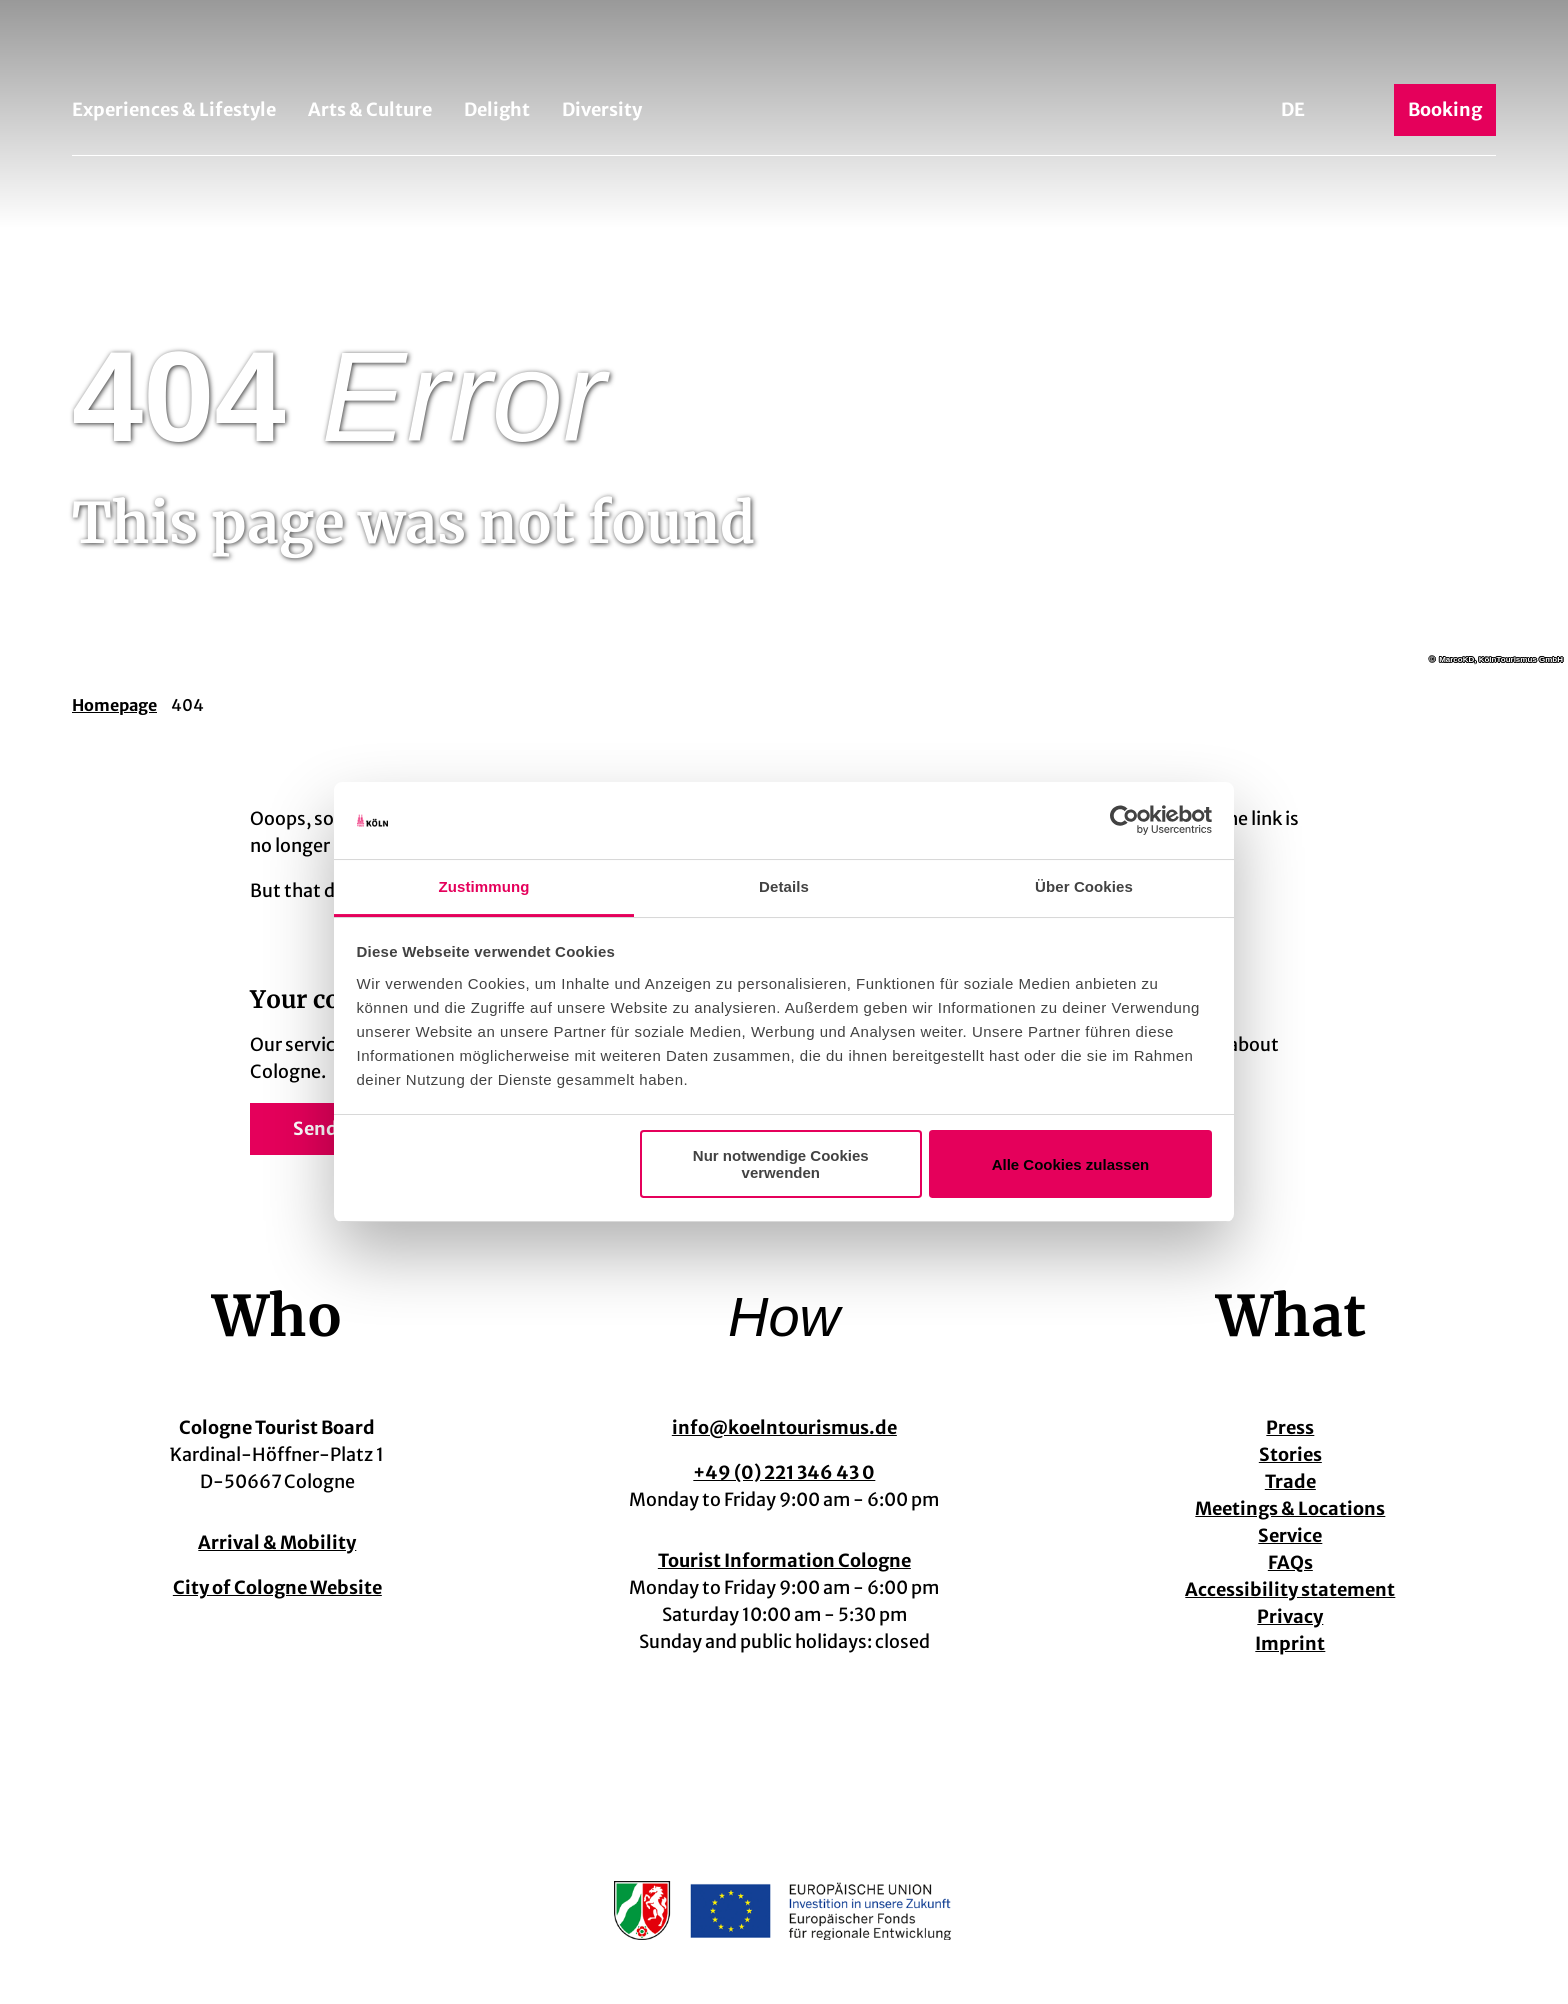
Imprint (1291, 1643)
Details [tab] (784, 886)
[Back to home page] (784, 48)
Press (1291, 1427)
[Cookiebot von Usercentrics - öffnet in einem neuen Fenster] (1124, 821)
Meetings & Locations (1291, 1508)
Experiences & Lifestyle (174, 109)
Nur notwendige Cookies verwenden (781, 1164)
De (1293, 109)
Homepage (114, 705)
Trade (1290, 1481)
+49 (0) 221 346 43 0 (784, 1472)
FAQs (1290, 1562)
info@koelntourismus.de (783, 1427)
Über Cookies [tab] (1084, 886)
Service (1291, 1535)
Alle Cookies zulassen (1071, 1164)
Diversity (602, 109)
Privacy (1291, 1616)
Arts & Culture (370, 109)
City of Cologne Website (277, 1587)
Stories (1290, 1454)
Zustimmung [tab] (484, 886)
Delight (497, 109)
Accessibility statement (1291, 1589)
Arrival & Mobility (277, 1542)
